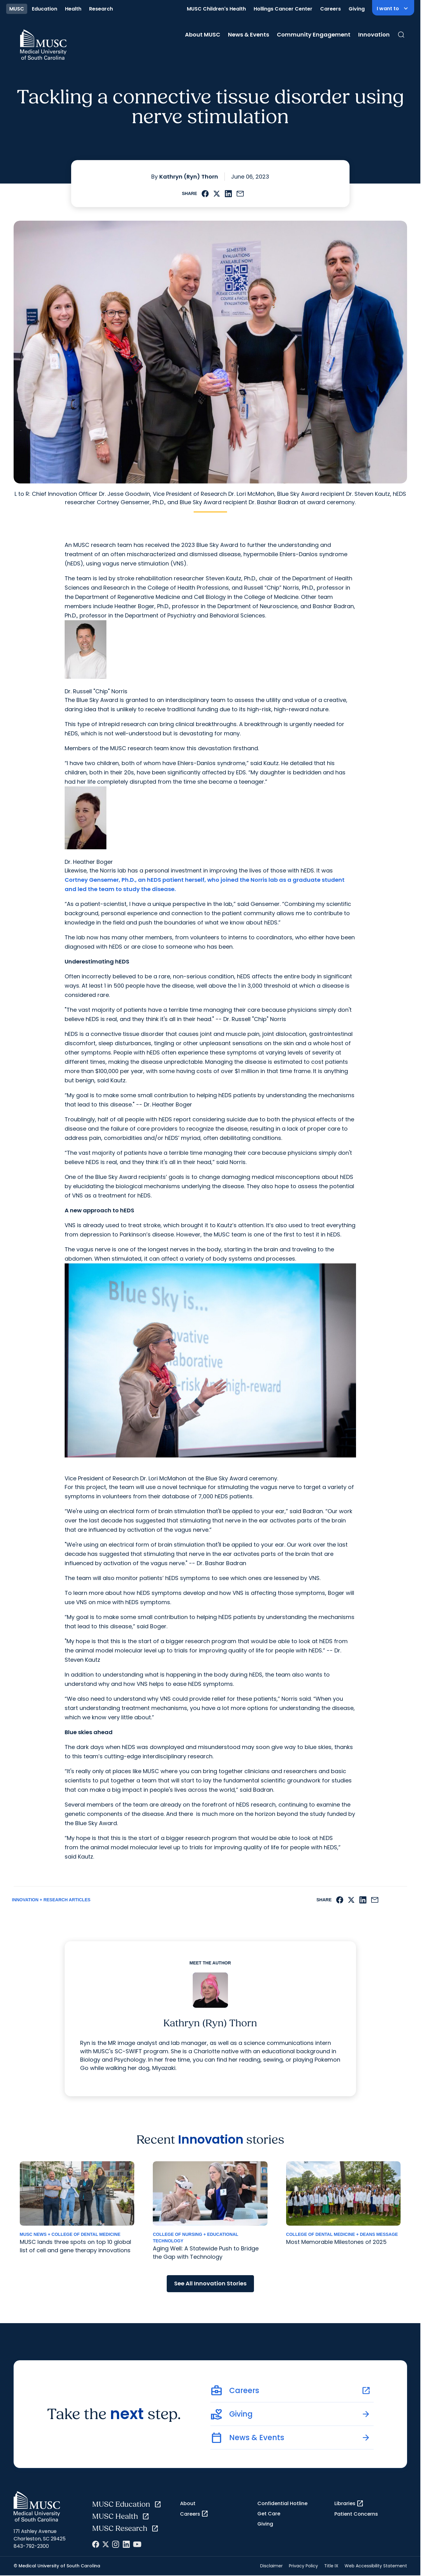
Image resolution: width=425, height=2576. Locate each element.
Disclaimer (271, 2566)
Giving (357, 8)
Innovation (374, 34)
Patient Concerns (356, 2514)
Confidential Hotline (282, 2503)
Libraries (349, 2503)
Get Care (268, 2513)
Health (73, 8)
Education (44, 8)
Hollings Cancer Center (283, 8)
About (187, 2503)
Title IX (331, 2566)
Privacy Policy (303, 2566)
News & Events (248, 34)
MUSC (16, 8)
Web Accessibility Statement (376, 2566)
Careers (330, 8)
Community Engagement (313, 34)
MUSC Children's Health (216, 8)
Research (101, 8)
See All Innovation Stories (210, 2283)
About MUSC (202, 34)
